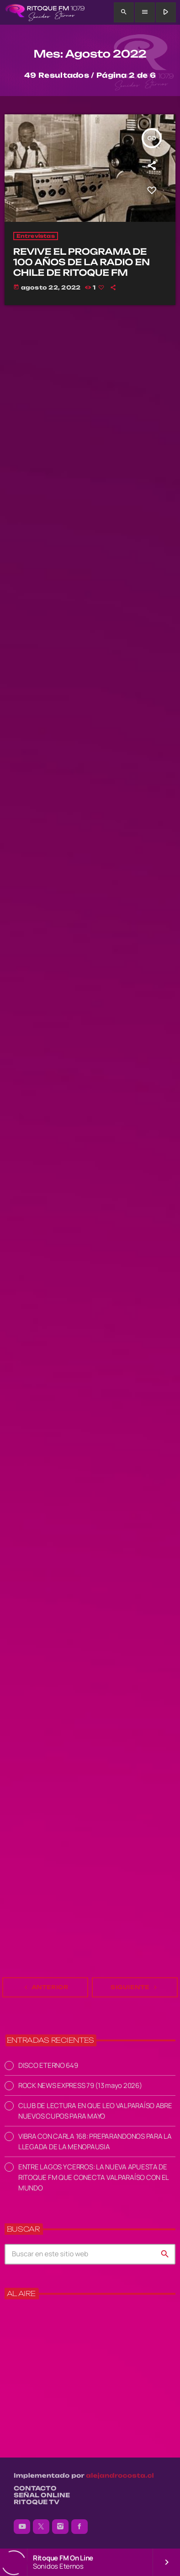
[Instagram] (60, 2526)
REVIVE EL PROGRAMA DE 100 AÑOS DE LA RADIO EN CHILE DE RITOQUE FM (81, 262)
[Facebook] (79, 2526)
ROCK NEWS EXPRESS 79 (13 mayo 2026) (80, 2085)
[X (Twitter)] (41, 2526)
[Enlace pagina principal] (45, 12)
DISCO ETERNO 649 (48, 2065)
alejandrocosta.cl (120, 2475)
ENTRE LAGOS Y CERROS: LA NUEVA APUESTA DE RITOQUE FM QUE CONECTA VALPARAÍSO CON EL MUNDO (93, 2177)
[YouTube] (22, 2526)
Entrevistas (35, 236)
